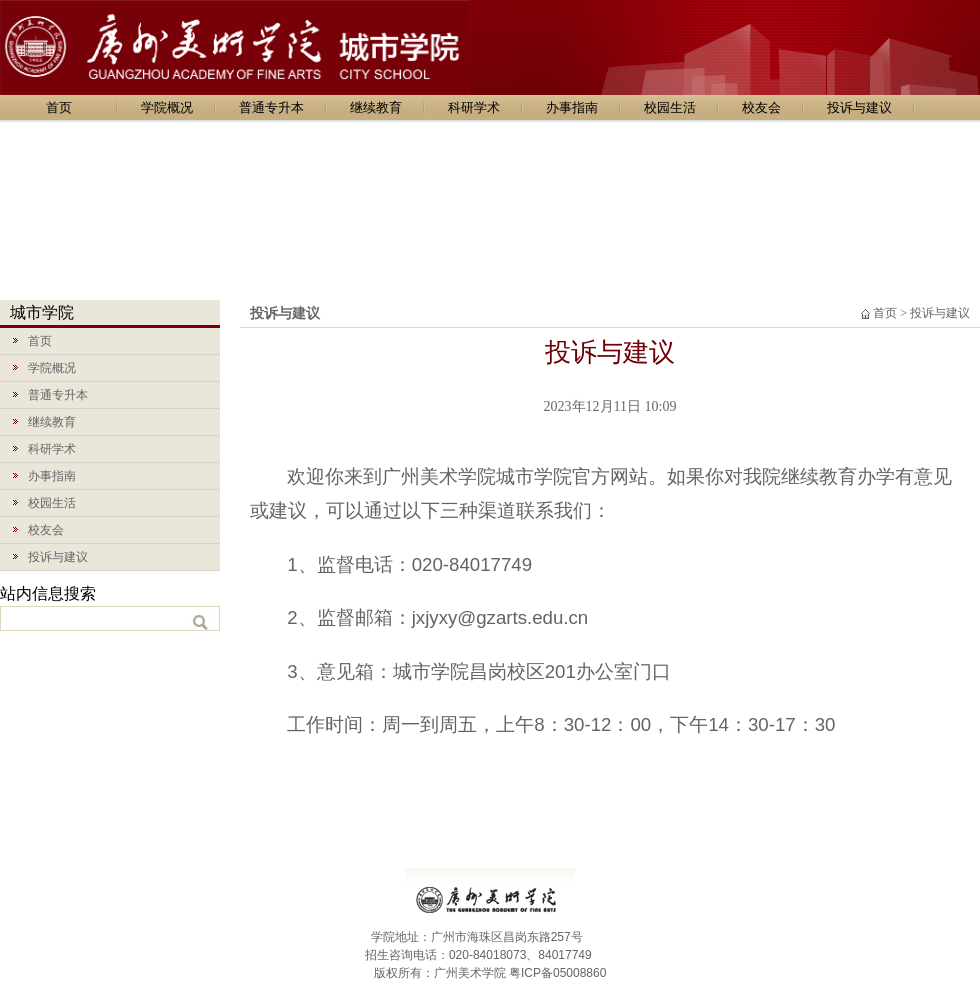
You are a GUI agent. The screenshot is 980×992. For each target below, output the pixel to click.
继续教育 (376, 107)
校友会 (761, 107)
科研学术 (474, 107)
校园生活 (670, 107)
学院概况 (167, 107)
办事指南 (572, 107)
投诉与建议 (859, 107)
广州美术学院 (470, 973)
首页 (59, 107)
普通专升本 (271, 107)
